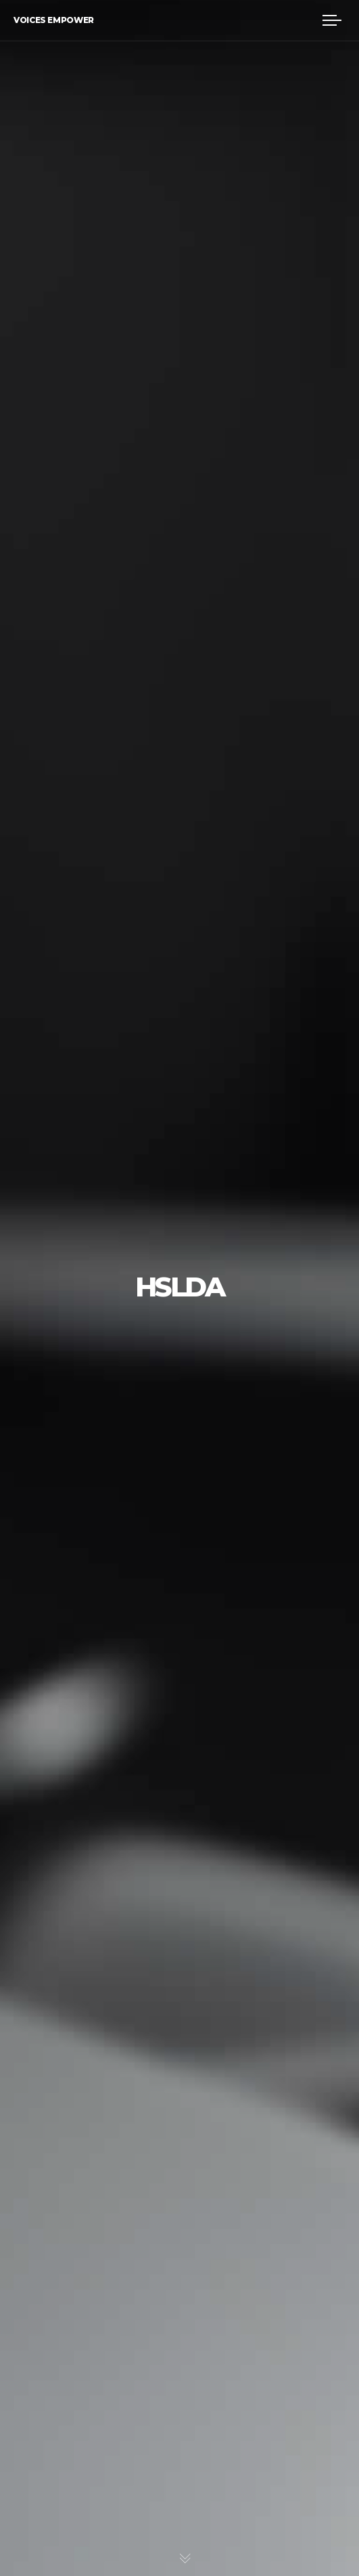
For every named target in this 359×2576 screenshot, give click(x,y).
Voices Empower (54, 20)
